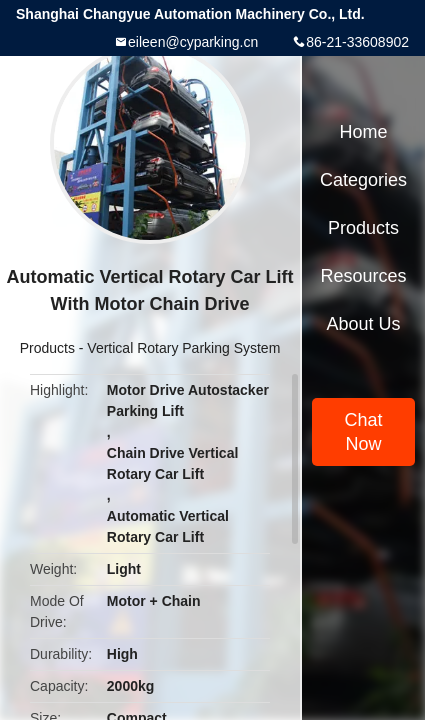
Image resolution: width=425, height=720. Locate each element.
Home (363, 132)
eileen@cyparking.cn (193, 42)
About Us (363, 324)
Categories (363, 180)
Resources (363, 276)
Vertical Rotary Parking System (183, 348)
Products (47, 348)
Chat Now (363, 432)
